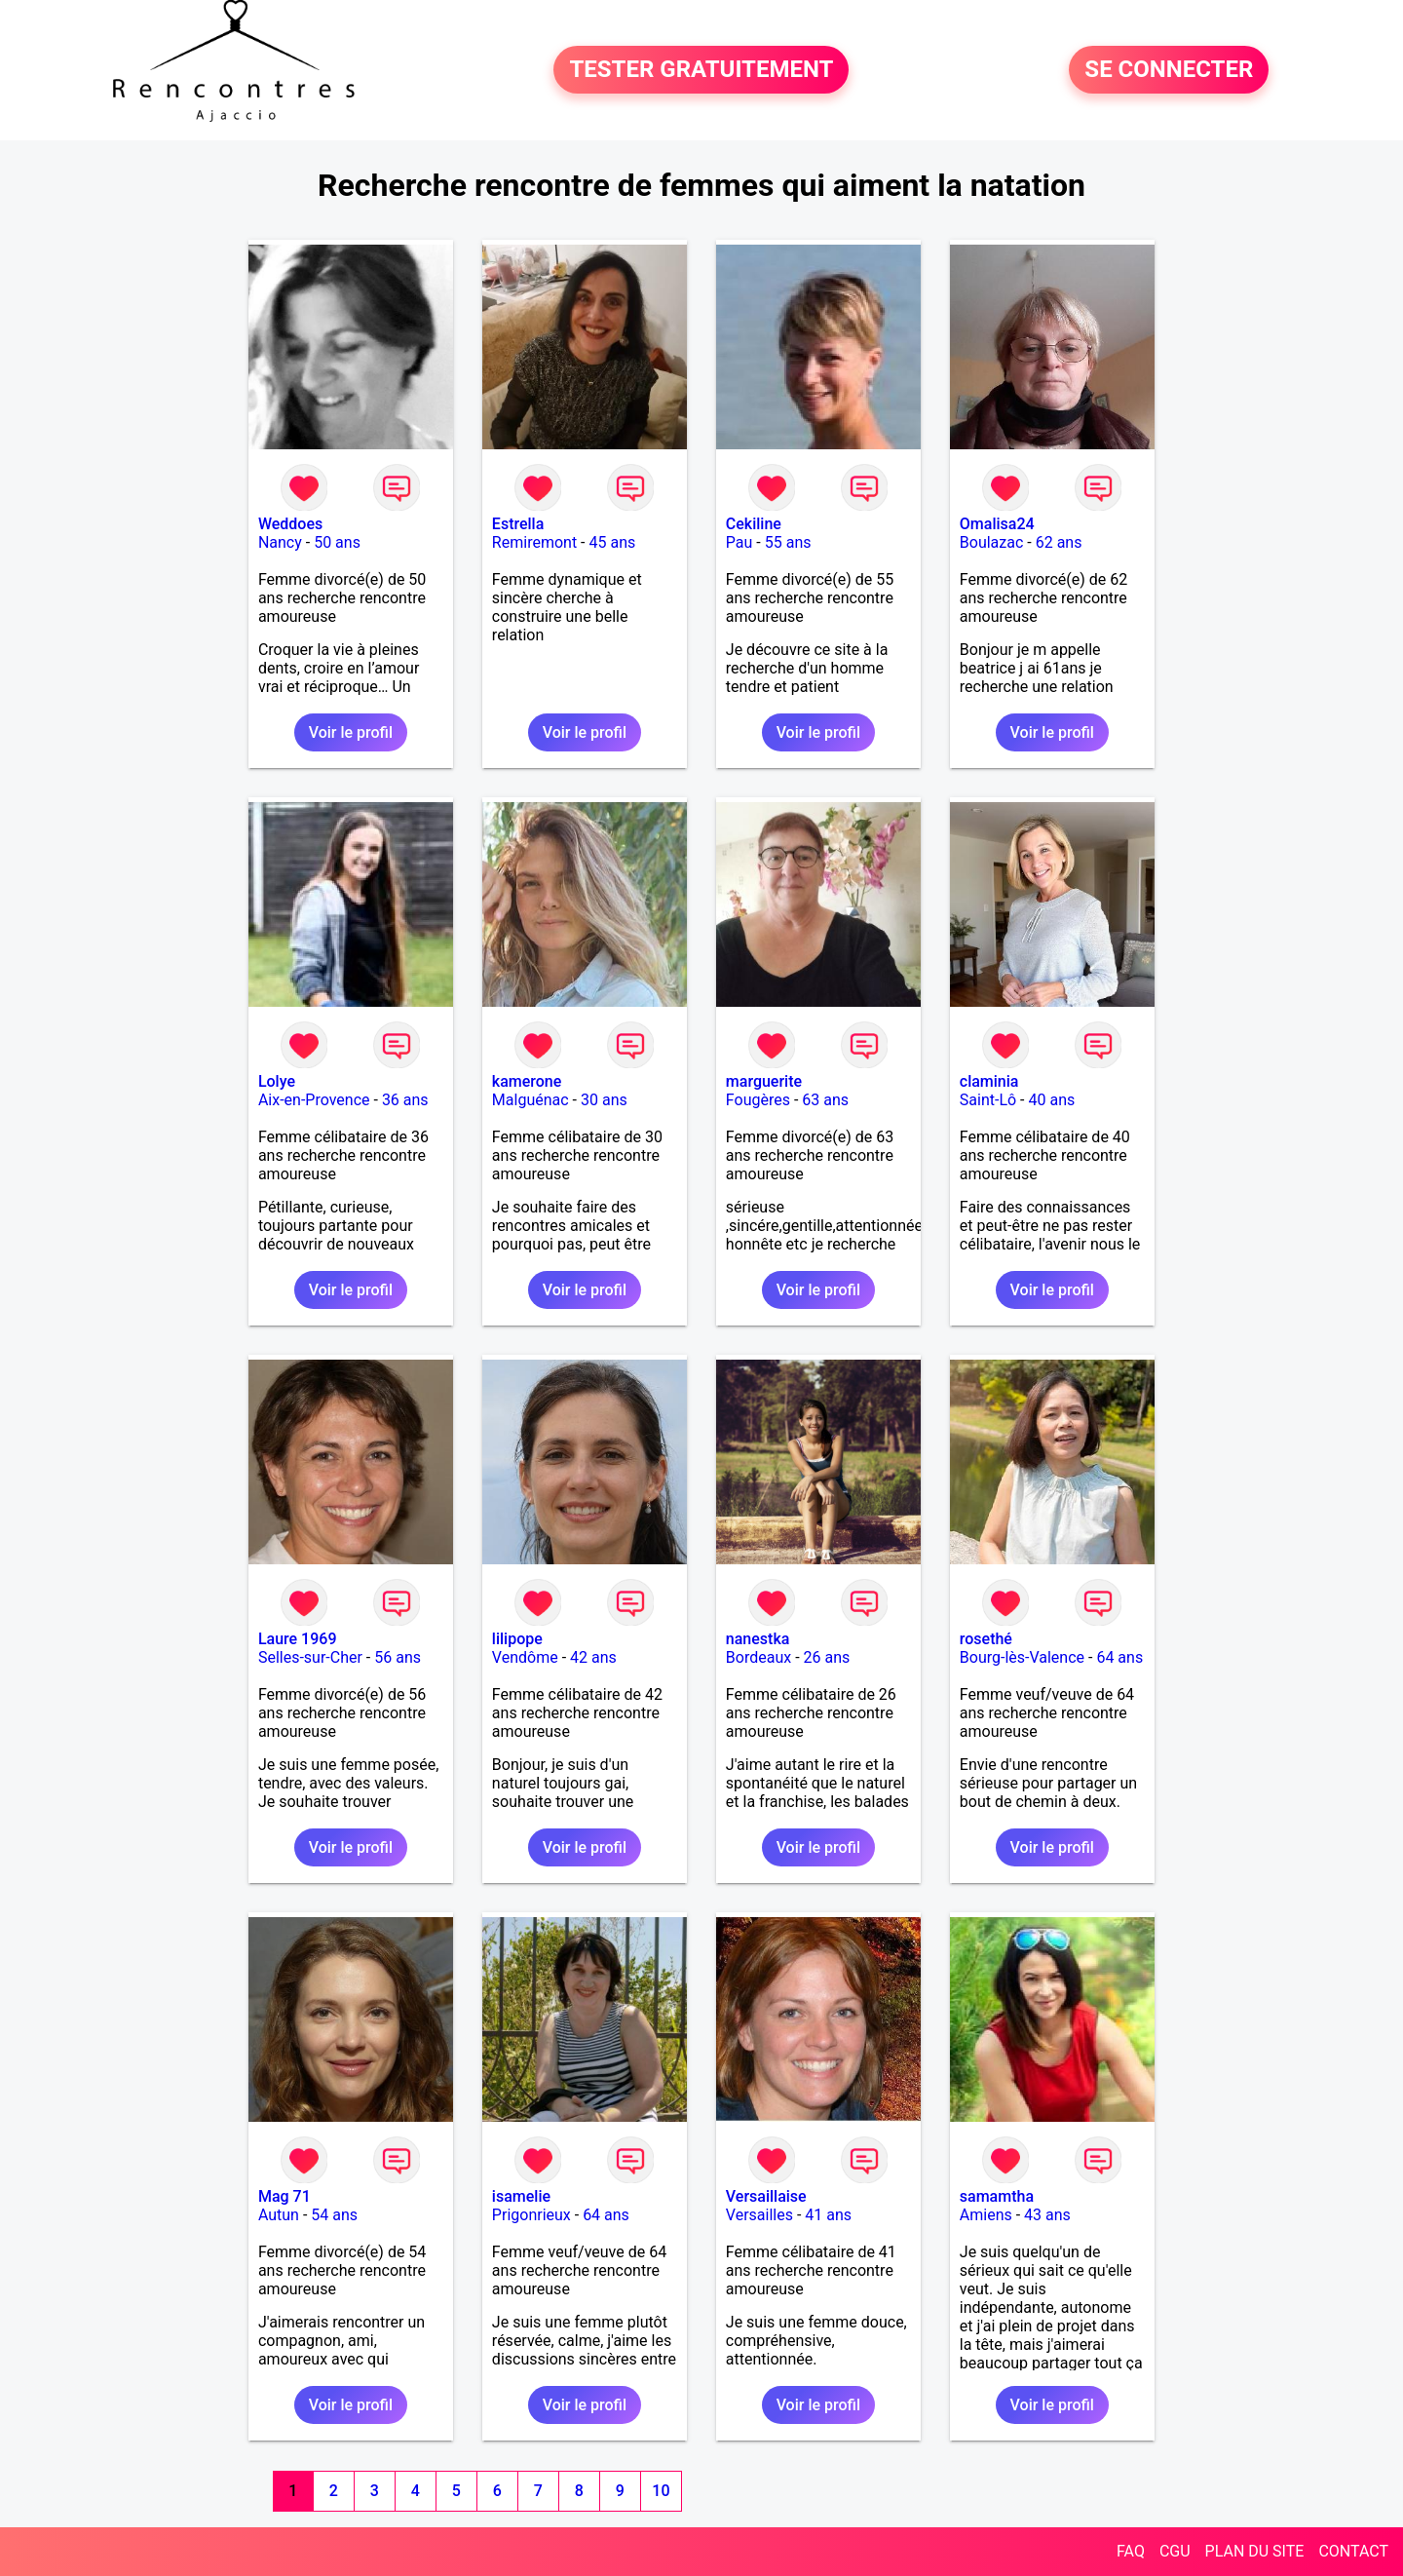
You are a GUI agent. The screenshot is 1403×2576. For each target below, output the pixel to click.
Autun (278, 2215)
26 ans (827, 1657)
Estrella (518, 524)
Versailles (759, 2215)
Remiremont (534, 542)
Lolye (276, 1081)
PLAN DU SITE (1255, 2551)
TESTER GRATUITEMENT (701, 70)
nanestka (758, 1639)
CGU (1175, 2551)
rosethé (986, 1639)
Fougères (758, 1100)
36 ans (405, 1100)
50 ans (337, 542)
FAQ (1131, 2551)
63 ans (825, 1100)
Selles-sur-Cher (310, 1657)
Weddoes (290, 524)
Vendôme (525, 1657)
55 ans (788, 542)
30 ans (604, 1100)
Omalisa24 (997, 524)
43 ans (1047, 2215)
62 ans (1059, 542)
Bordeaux (758, 1657)
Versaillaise (766, 2196)
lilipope (517, 1639)
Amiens (986, 2215)
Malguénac (530, 1100)
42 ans (593, 1657)
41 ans (828, 2215)
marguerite (764, 1081)
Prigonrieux (531, 2215)
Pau (739, 542)
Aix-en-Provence (314, 1100)
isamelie (521, 2196)
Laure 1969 (297, 1639)
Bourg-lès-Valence (1022, 1657)
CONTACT (1353, 2551)
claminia (989, 1081)
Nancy (280, 542)
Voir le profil (351, 732)
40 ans (1051, 1100)
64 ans (1119, 1657)
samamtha (997, 2196)
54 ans (334, 2215)
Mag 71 (284, 2196)
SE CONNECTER (1168, 70)
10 (660, 2490)
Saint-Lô (988, 1100)
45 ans (611, 542)
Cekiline (753, 524)
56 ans (397, 1657)
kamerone (527, 1081)
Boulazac (992, 542)
